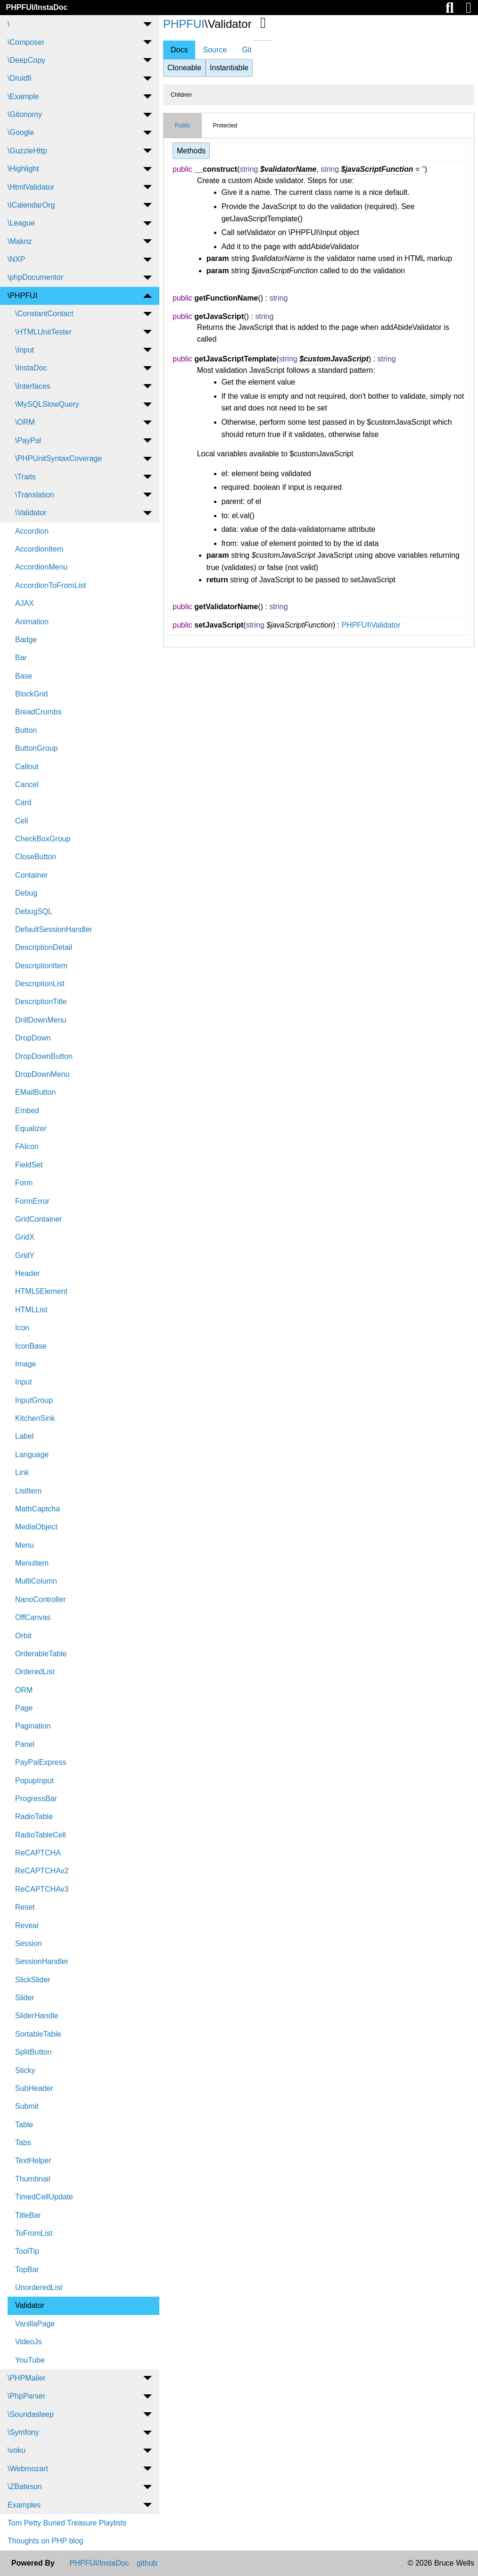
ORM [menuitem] (24, 1690)
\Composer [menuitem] (26, 42)
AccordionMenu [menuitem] (41, 567)
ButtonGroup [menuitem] (36, 748)
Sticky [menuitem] (25, 2070)
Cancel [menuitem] (27, 784)
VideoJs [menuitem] (28, 2342)
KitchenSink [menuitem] (35, 1418)
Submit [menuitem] (27, 2106)
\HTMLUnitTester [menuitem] (43, 332)
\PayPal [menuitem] (28, 440)
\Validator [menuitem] (30, 513)
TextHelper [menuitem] (33, 2160)
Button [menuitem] (26, 730)
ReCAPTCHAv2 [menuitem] (42, 1871)
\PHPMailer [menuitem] (27, 2378)
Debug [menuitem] (26, 893)
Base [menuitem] (23, 676)
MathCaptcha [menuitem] (37, 1509)
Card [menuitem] (23, 802)
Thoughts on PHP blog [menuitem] (45, 2541)
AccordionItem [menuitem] (39, 549)
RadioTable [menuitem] (34, 1816)
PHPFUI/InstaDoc (36, 7)
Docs (179, 50)
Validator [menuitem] (29, 2305)
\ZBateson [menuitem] (25, 2487)
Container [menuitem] (31, 875)
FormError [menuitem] (32, 1201)
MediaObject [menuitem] (36, 1527)
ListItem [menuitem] (28, 1491)
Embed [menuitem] (27, 1111)
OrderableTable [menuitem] (40, 1654)
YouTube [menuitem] (30, 2360)
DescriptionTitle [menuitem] (41, 1002)
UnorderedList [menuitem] (39, 2287)
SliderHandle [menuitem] (36, 2016)
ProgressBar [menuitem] (36, 1799)
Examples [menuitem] (24, 2505)
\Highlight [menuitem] (23, 169)
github (147, 2563)
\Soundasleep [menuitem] (31, 2414)
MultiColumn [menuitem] (36, 1581)
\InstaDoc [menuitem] (31, 368)
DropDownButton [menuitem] (44, 1056)
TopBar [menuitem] (27, 2270)
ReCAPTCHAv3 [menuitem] (42, 1889)
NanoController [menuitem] (40, 1599)
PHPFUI (184, 23)
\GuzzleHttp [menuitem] (27, 151)
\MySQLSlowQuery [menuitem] (47, 404)
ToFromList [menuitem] (33, 2233)
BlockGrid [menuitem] (31, 694)
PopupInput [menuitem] (34, 1781)
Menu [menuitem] (24, 1545)
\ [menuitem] (8, 24)
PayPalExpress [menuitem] (40, 1762)
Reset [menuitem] (25, 1907)
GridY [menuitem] (24, 1255)
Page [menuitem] (24, 1708)
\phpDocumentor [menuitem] (35, 277)
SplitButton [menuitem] (33, 2052)
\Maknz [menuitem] (20, 241)
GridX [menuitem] (24, 1237)
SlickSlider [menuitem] (32, 1980)
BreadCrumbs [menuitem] (38, 712)
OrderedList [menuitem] (35, 1672)
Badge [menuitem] (26, 640)
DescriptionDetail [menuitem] (43, 947)
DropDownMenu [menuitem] (42, 1074)
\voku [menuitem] (16, 2450)
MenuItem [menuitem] (32, 1563)
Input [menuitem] (23, 1382)
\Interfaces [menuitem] (32, 386)
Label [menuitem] (24, 1436)
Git (246, 50)
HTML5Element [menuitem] (41, 1291)
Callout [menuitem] (27, 767)
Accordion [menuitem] (32, 531)
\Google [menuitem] (21, 132)
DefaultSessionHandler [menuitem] (53, 929)
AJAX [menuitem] (24, 603)
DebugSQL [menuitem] (33, 911)
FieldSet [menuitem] (29, 1165)
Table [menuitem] (24, 2125)
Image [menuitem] (25, 1364)
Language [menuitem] (32, 1455)
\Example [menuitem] (23, 96)
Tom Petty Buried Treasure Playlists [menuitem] (67, 2523)
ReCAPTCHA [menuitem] (38, 1853)
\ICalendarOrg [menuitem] (31, 205)
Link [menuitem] (22, 1472)
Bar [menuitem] (21, 658)
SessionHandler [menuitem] (41, 1961)
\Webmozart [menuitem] (28, 2469)
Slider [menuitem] (24, 1998)
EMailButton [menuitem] (35, 1092)
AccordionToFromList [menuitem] (50, 585)
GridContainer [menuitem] (38, 1219)
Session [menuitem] (28, 1943)
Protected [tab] (225, 125)
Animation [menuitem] (32, 622)
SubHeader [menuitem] (34, 2088)
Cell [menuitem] (21, 821)
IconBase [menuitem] (31, 1346)
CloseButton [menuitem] (35, 857)
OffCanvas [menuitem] (32, 1617)
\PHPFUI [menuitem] (22, 296)
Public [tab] (182, 125)
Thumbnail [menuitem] (32, 2179)
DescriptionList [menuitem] (40, 984)
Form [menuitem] (24, 1183)
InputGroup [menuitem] (34, 1400)
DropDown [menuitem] (33, 1038)
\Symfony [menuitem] (23, 2432)
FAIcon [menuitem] (27, 1146)
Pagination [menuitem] (33, 1726)
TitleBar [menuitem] (28, 2215)
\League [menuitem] (21, 223)
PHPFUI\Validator (370, 625)
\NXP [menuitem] (16, 259)
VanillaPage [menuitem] (35, 2324)
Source (215, 50)
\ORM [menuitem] (25, 422)
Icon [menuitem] (22, 1328)
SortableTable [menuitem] (38, 2034)
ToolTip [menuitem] (27, 2251)
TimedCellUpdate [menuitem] (44, 2197)
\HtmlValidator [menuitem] (31, 187)
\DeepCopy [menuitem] (26, 60)
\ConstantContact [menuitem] (44, 314)
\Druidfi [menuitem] (20, 78)
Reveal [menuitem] (27, 1926)
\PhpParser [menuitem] (26, 2396)
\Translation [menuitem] (34, 495)
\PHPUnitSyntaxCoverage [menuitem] (58, 458)
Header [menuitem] (27, 1273)
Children (181, 95)
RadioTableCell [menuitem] (40, 1835)
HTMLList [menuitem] (31, 1310)
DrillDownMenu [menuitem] (40, 1020)
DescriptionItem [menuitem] (41, 966)
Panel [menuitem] (24, 1744)
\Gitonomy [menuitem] (25, 114)
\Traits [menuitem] (25, 477)
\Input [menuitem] (24, 350)
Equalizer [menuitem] (31, 1128)
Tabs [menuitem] (23, 2143)
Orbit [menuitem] (23, 1636)
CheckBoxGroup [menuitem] (42, 839)
